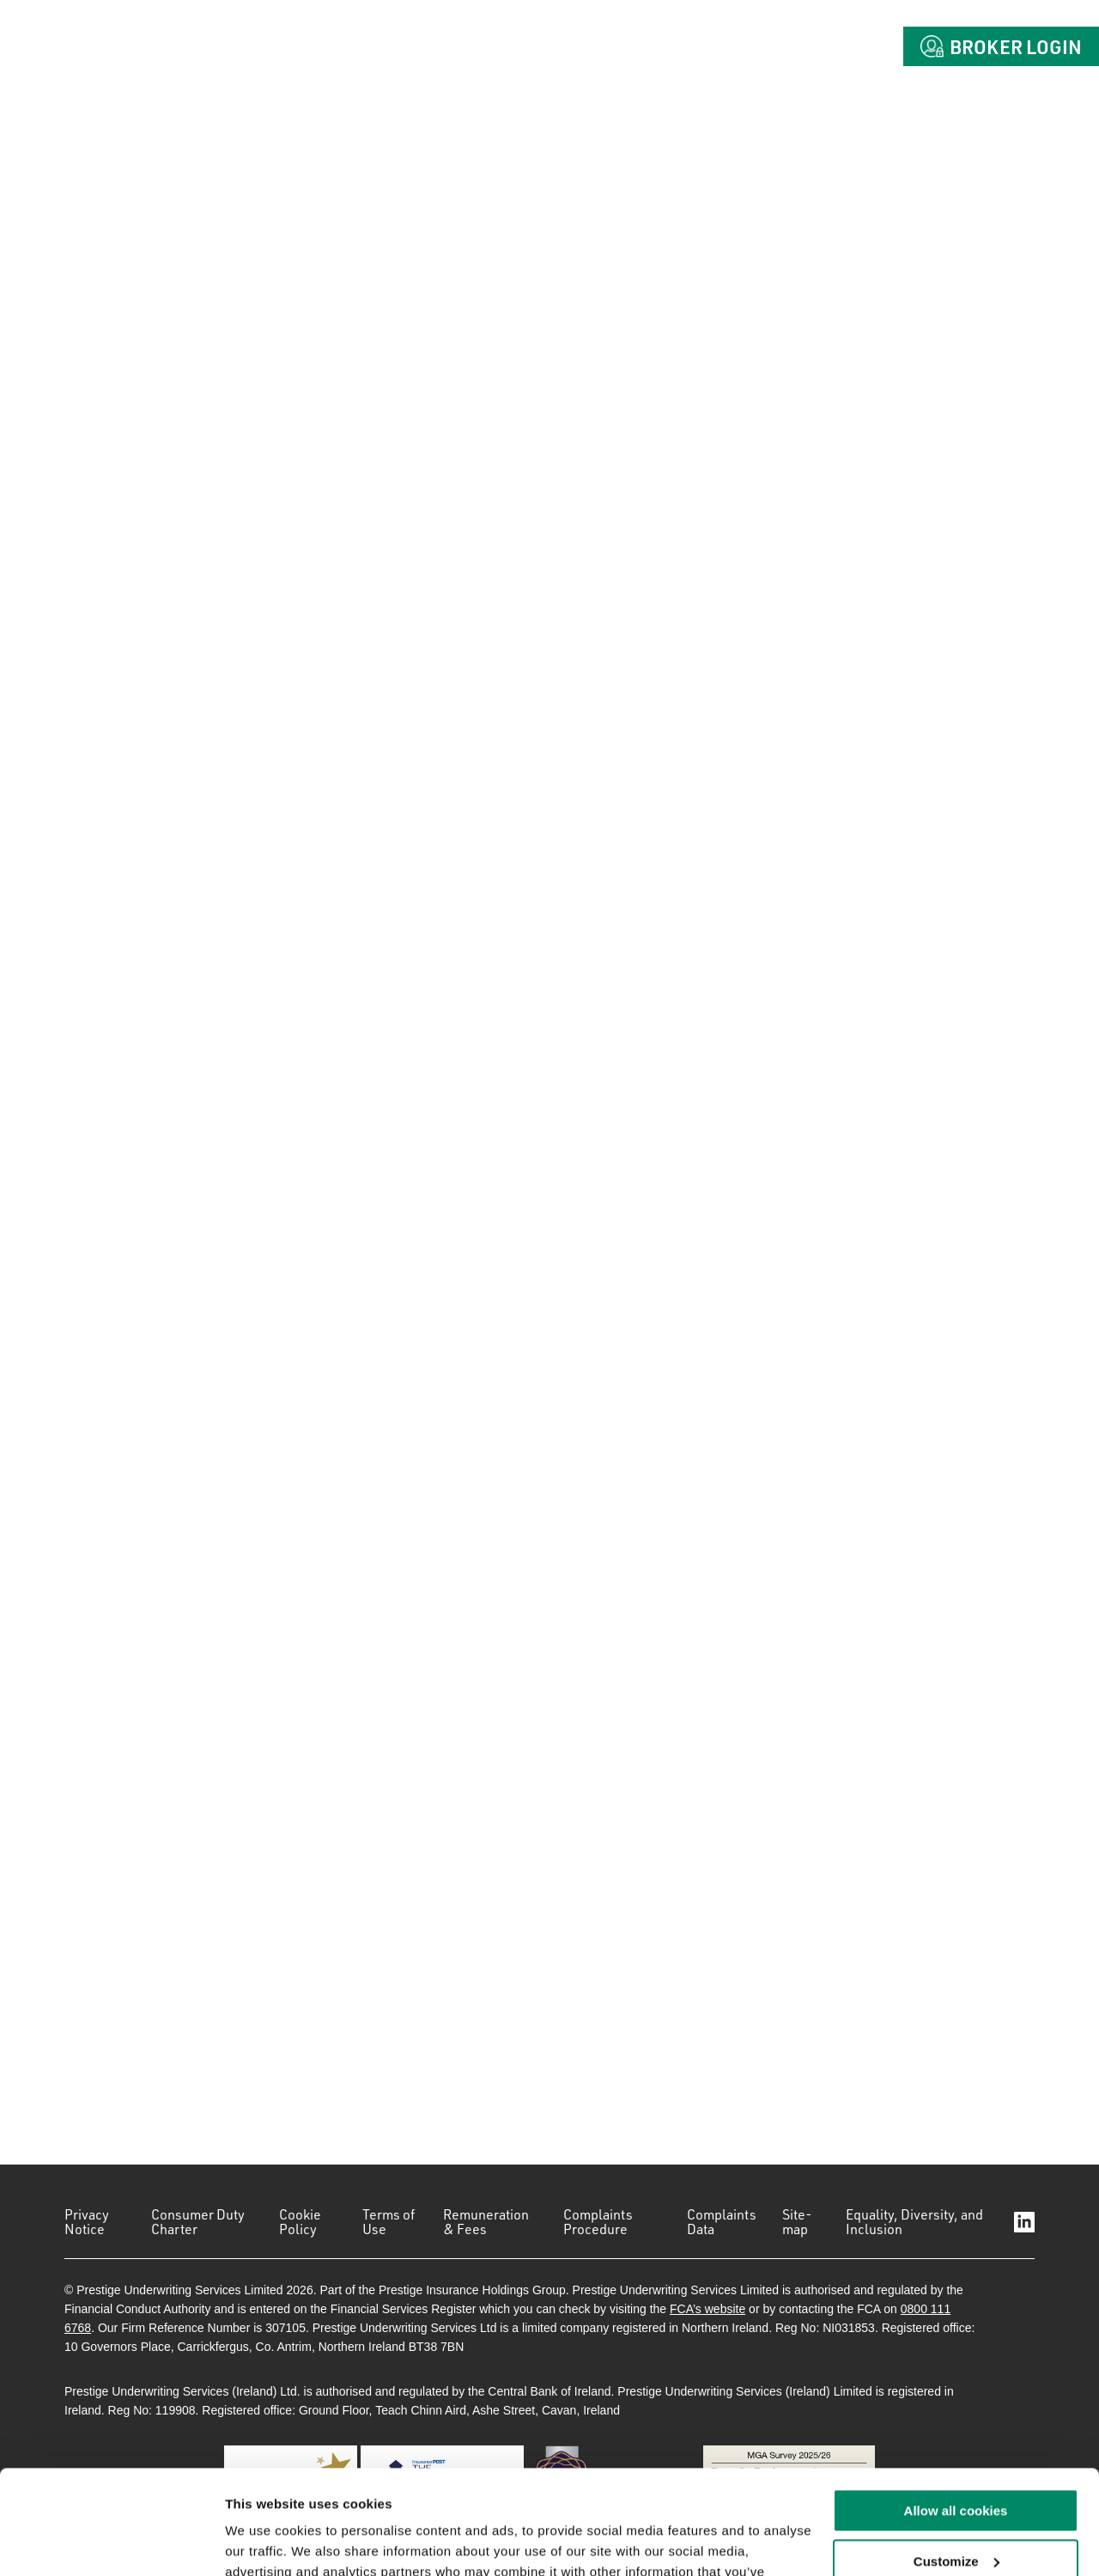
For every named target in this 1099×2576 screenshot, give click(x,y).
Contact (827, 46)
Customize (956, 2464)
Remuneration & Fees (486, 2222)
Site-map (797, 2222)
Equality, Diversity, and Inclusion (914, 2222)
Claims (717, 46)
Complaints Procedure (598, 2222)
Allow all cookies (956, 2413)
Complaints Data (721, 2222)
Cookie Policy (300, 2222)
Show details (265, 2542)
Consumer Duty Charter (198, 2222)
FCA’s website (707, 2309)
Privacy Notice (86, 2222)
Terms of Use (388, 2222)
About (528, 46)
